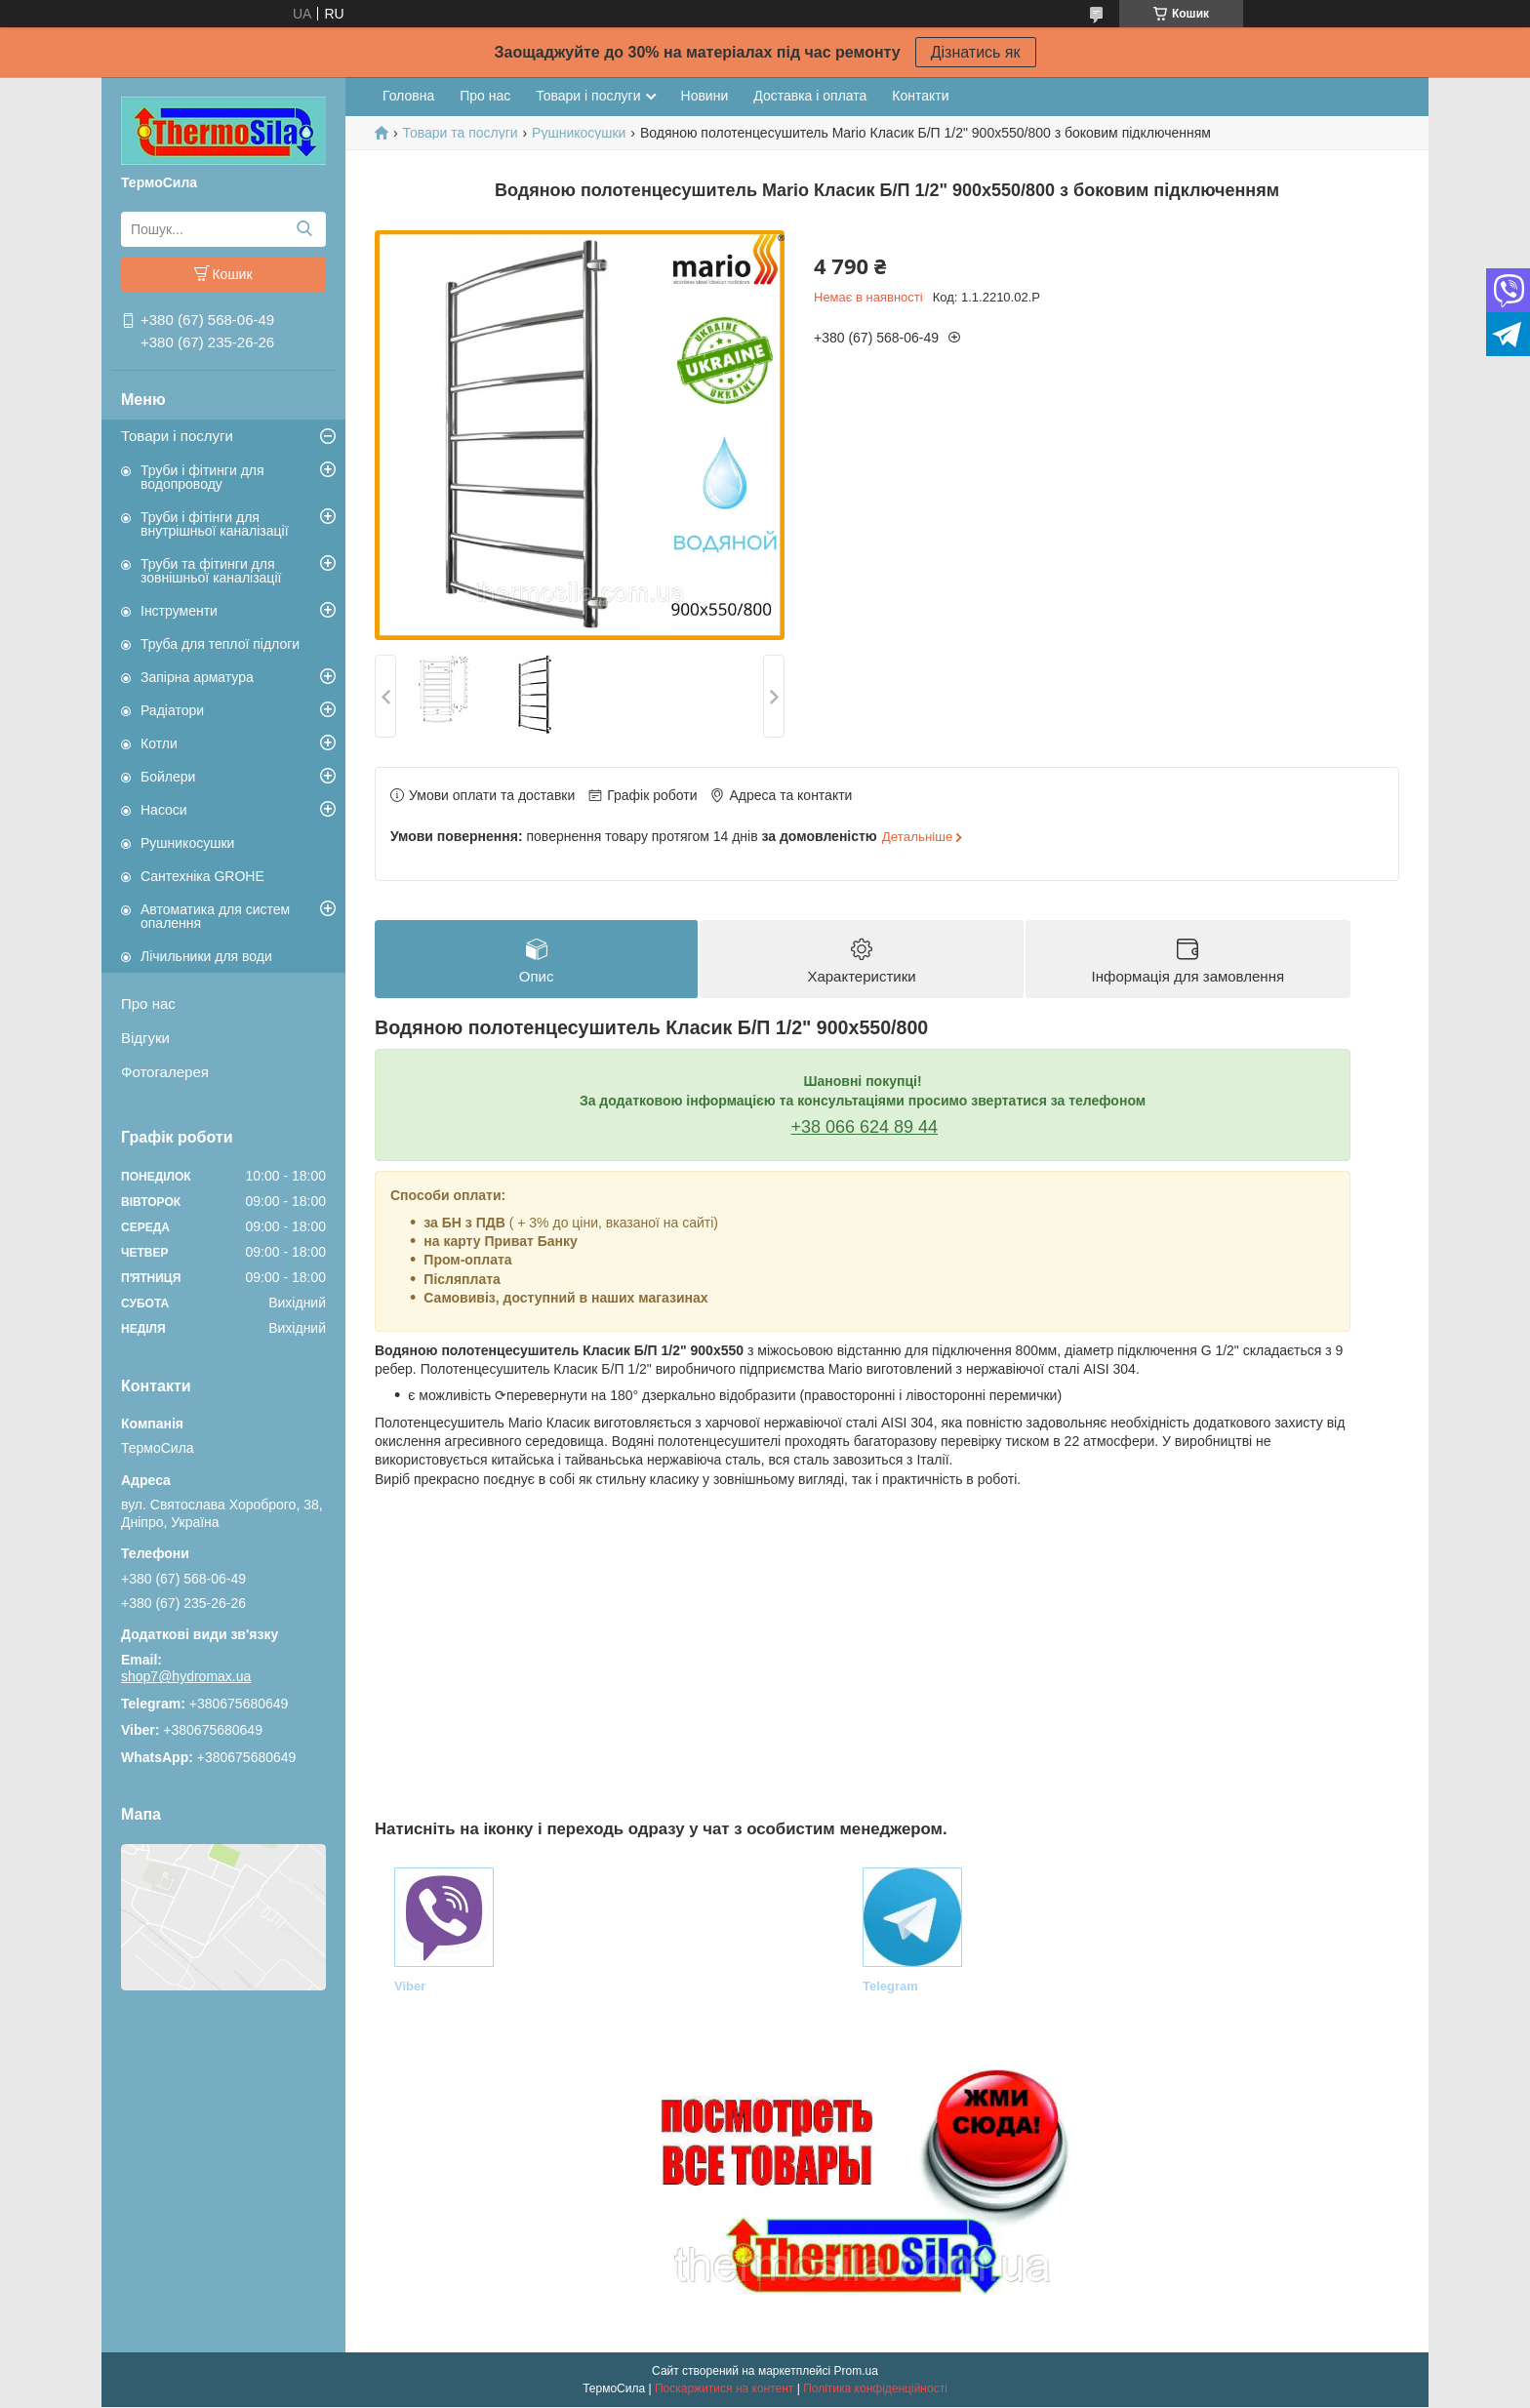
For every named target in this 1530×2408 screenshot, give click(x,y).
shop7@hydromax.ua (186, 1676)
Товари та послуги (459, 133)
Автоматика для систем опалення (215, 916)
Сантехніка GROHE (202, 876)
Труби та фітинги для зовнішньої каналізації (211, 570)
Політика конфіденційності (875, 2389)
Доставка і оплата (809, 95)
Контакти (920, 95)
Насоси (164, 810)
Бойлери (168, 776)
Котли (159, 743)
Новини (705, 95)
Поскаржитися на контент (724, 2389)
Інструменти (179, 611)
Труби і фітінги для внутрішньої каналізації (215, 524)
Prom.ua (856, 2372)
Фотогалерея (165, 1072)
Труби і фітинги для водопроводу (202, 477)
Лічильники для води (206, 956)
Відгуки (145, 1037)
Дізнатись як (976, 52)
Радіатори (172, 710)
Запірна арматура (197, 677)
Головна (408, 95)
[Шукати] (304, 229)
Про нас (148, 1003)
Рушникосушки (187, 843)
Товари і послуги (177, 435)
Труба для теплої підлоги (220, 644)
